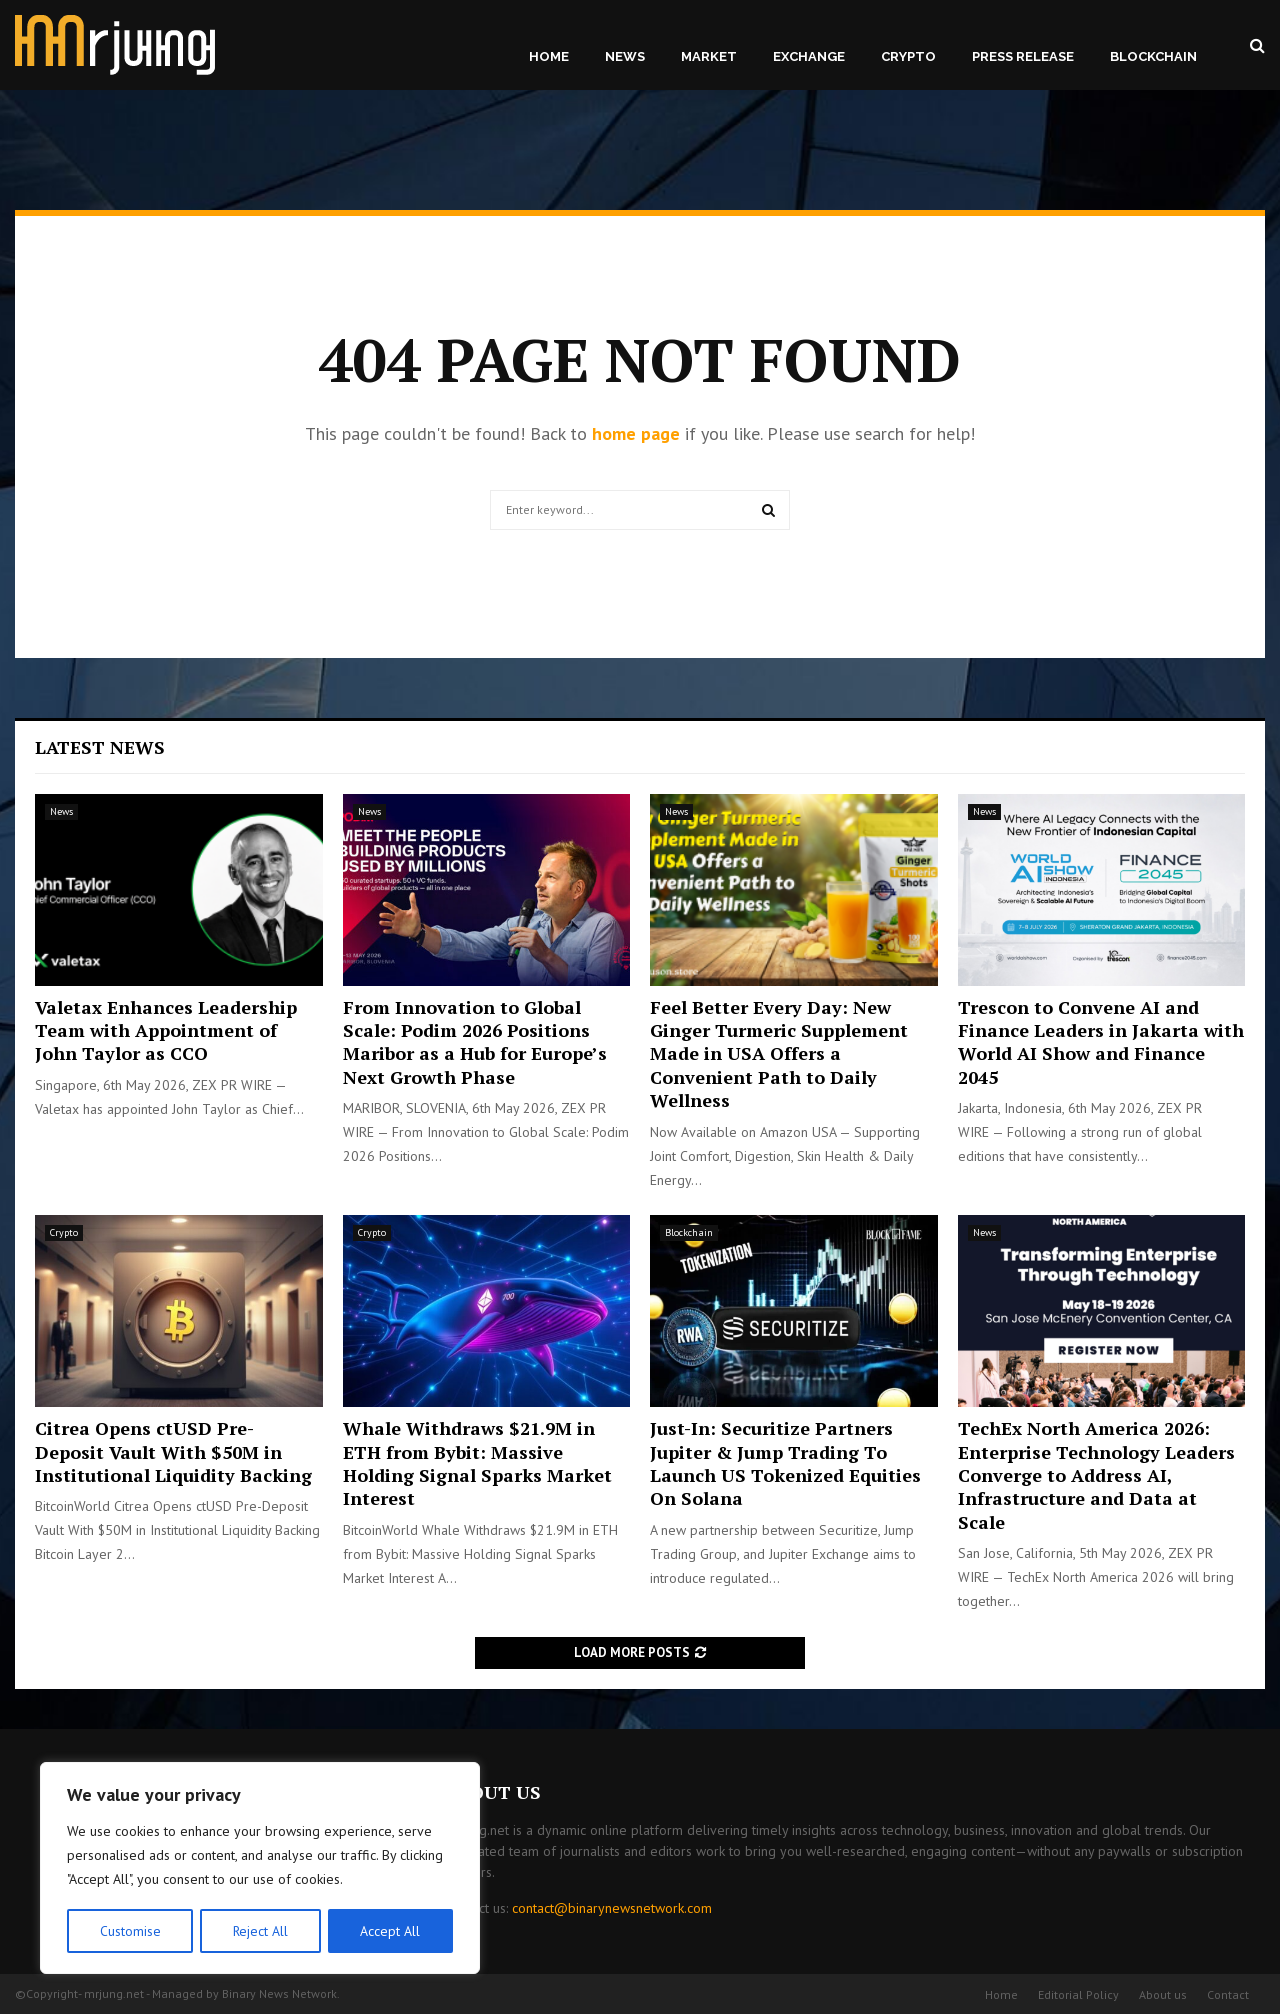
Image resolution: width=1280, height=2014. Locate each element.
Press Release (1023, 56)
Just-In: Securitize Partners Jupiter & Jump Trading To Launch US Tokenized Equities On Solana (785, 1463)
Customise (129, 1931)
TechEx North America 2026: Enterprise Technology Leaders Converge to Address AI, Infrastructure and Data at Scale (1096, 1475)
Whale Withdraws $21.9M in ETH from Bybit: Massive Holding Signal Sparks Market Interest (477, 1463)
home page (636, 433)
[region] (260, 1869)
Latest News (100, 747)
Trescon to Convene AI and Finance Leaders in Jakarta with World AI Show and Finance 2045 (1101, 1042)
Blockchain (1153, 56)
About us (1163, 1994)
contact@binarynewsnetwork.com (612, 1908)
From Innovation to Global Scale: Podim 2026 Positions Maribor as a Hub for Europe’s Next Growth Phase (475, 1042)
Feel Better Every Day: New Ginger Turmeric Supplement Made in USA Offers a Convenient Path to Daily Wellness (779, 1054)
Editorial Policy (1078, 1994)
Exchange (809, 56)
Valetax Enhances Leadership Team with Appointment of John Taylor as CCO (166, 1030)
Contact (1228, 1994)
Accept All (391, 1931)
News (625, 56)
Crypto (908, 56)
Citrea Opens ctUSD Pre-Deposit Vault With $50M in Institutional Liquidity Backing (173, 1451)
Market (709, 56)
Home (549, 56)
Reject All (260, 1931)
